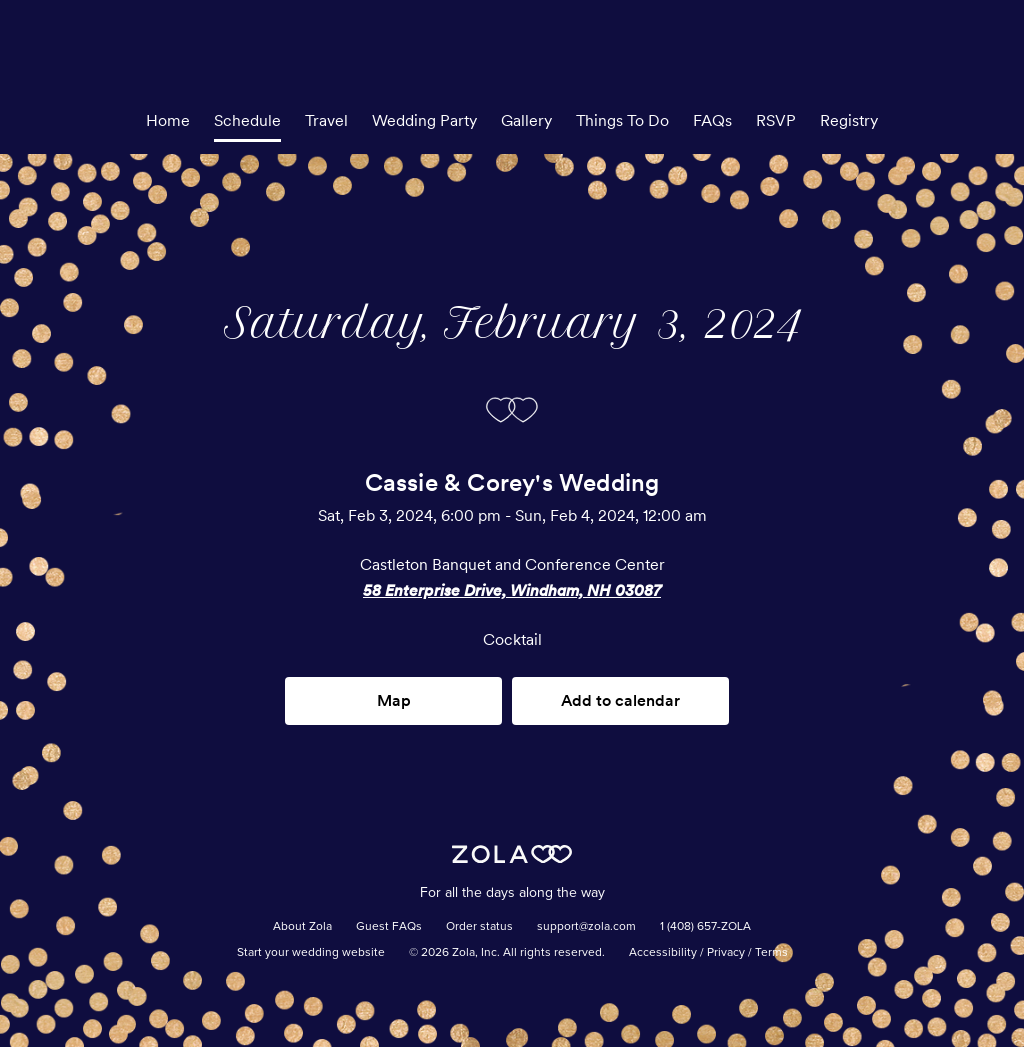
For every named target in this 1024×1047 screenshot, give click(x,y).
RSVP (776, 120)
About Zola (302, 927)
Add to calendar (620, 700)
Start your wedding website (311, 953)
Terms (771, 953)
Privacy (726, 953)
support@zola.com (586, 927)
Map (394, 700)
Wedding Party (424, 120)
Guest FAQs (389, 927)
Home (168, 120)
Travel (326, 120)
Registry (849, 120)
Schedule (247, 120)
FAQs (712, 120)
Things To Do (622, 120)
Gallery (526, 120)
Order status (479, 927)
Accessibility (663, 953)
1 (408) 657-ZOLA (705, 927)
